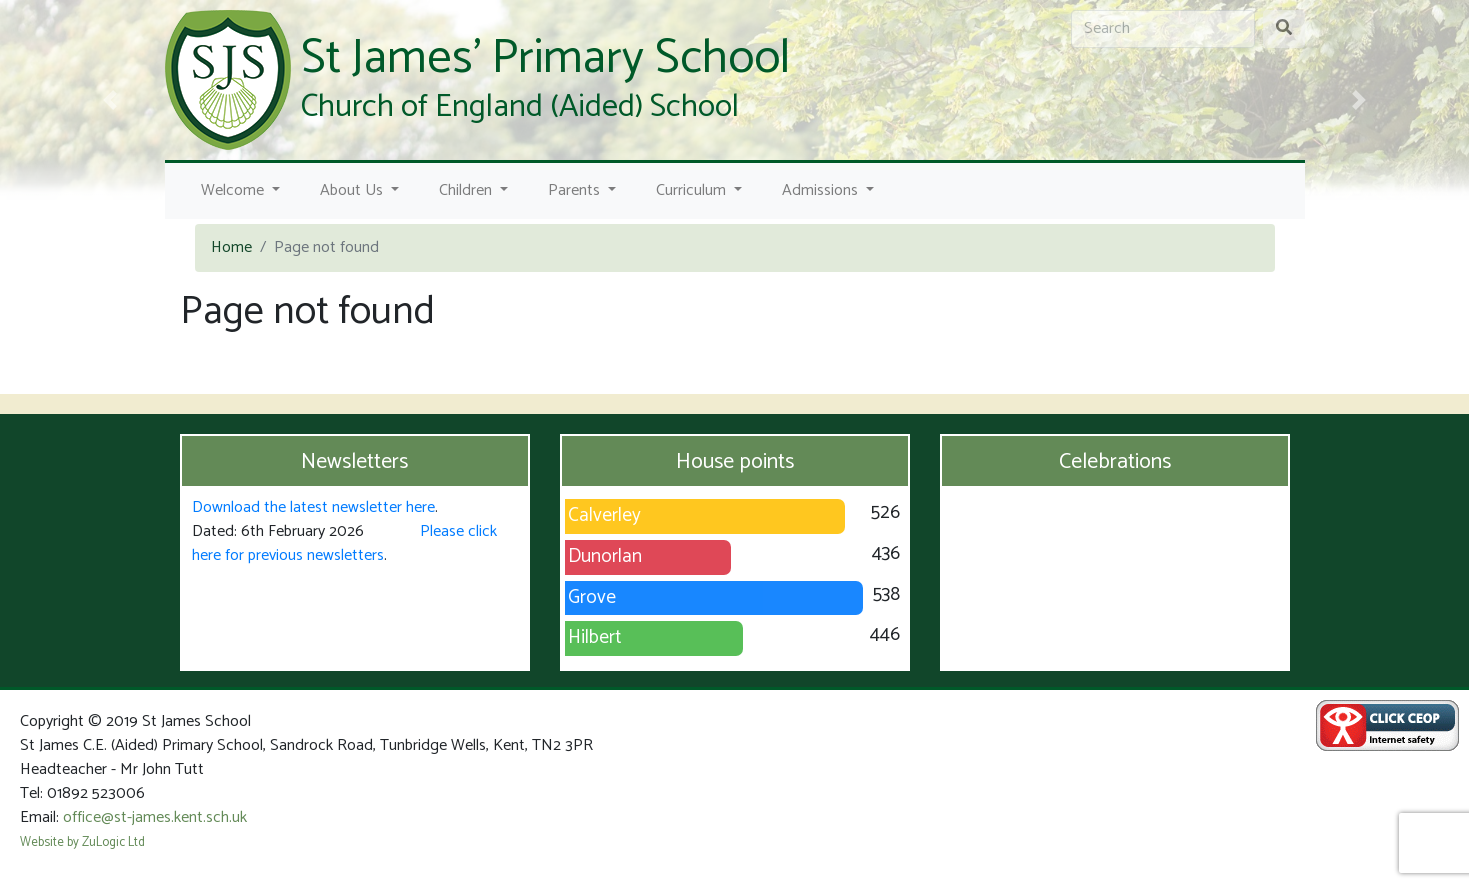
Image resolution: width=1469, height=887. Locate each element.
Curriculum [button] (693, 190)
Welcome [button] (234, 190)
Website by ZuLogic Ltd (82, 842)
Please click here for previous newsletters (344, 543)
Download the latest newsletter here (313, 507)
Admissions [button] (822, 190)
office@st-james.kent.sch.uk (155, 817)
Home (231, 247)
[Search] (1163, 29)
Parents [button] (576, 190)
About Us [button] (353, 190)
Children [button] (467, 190)
